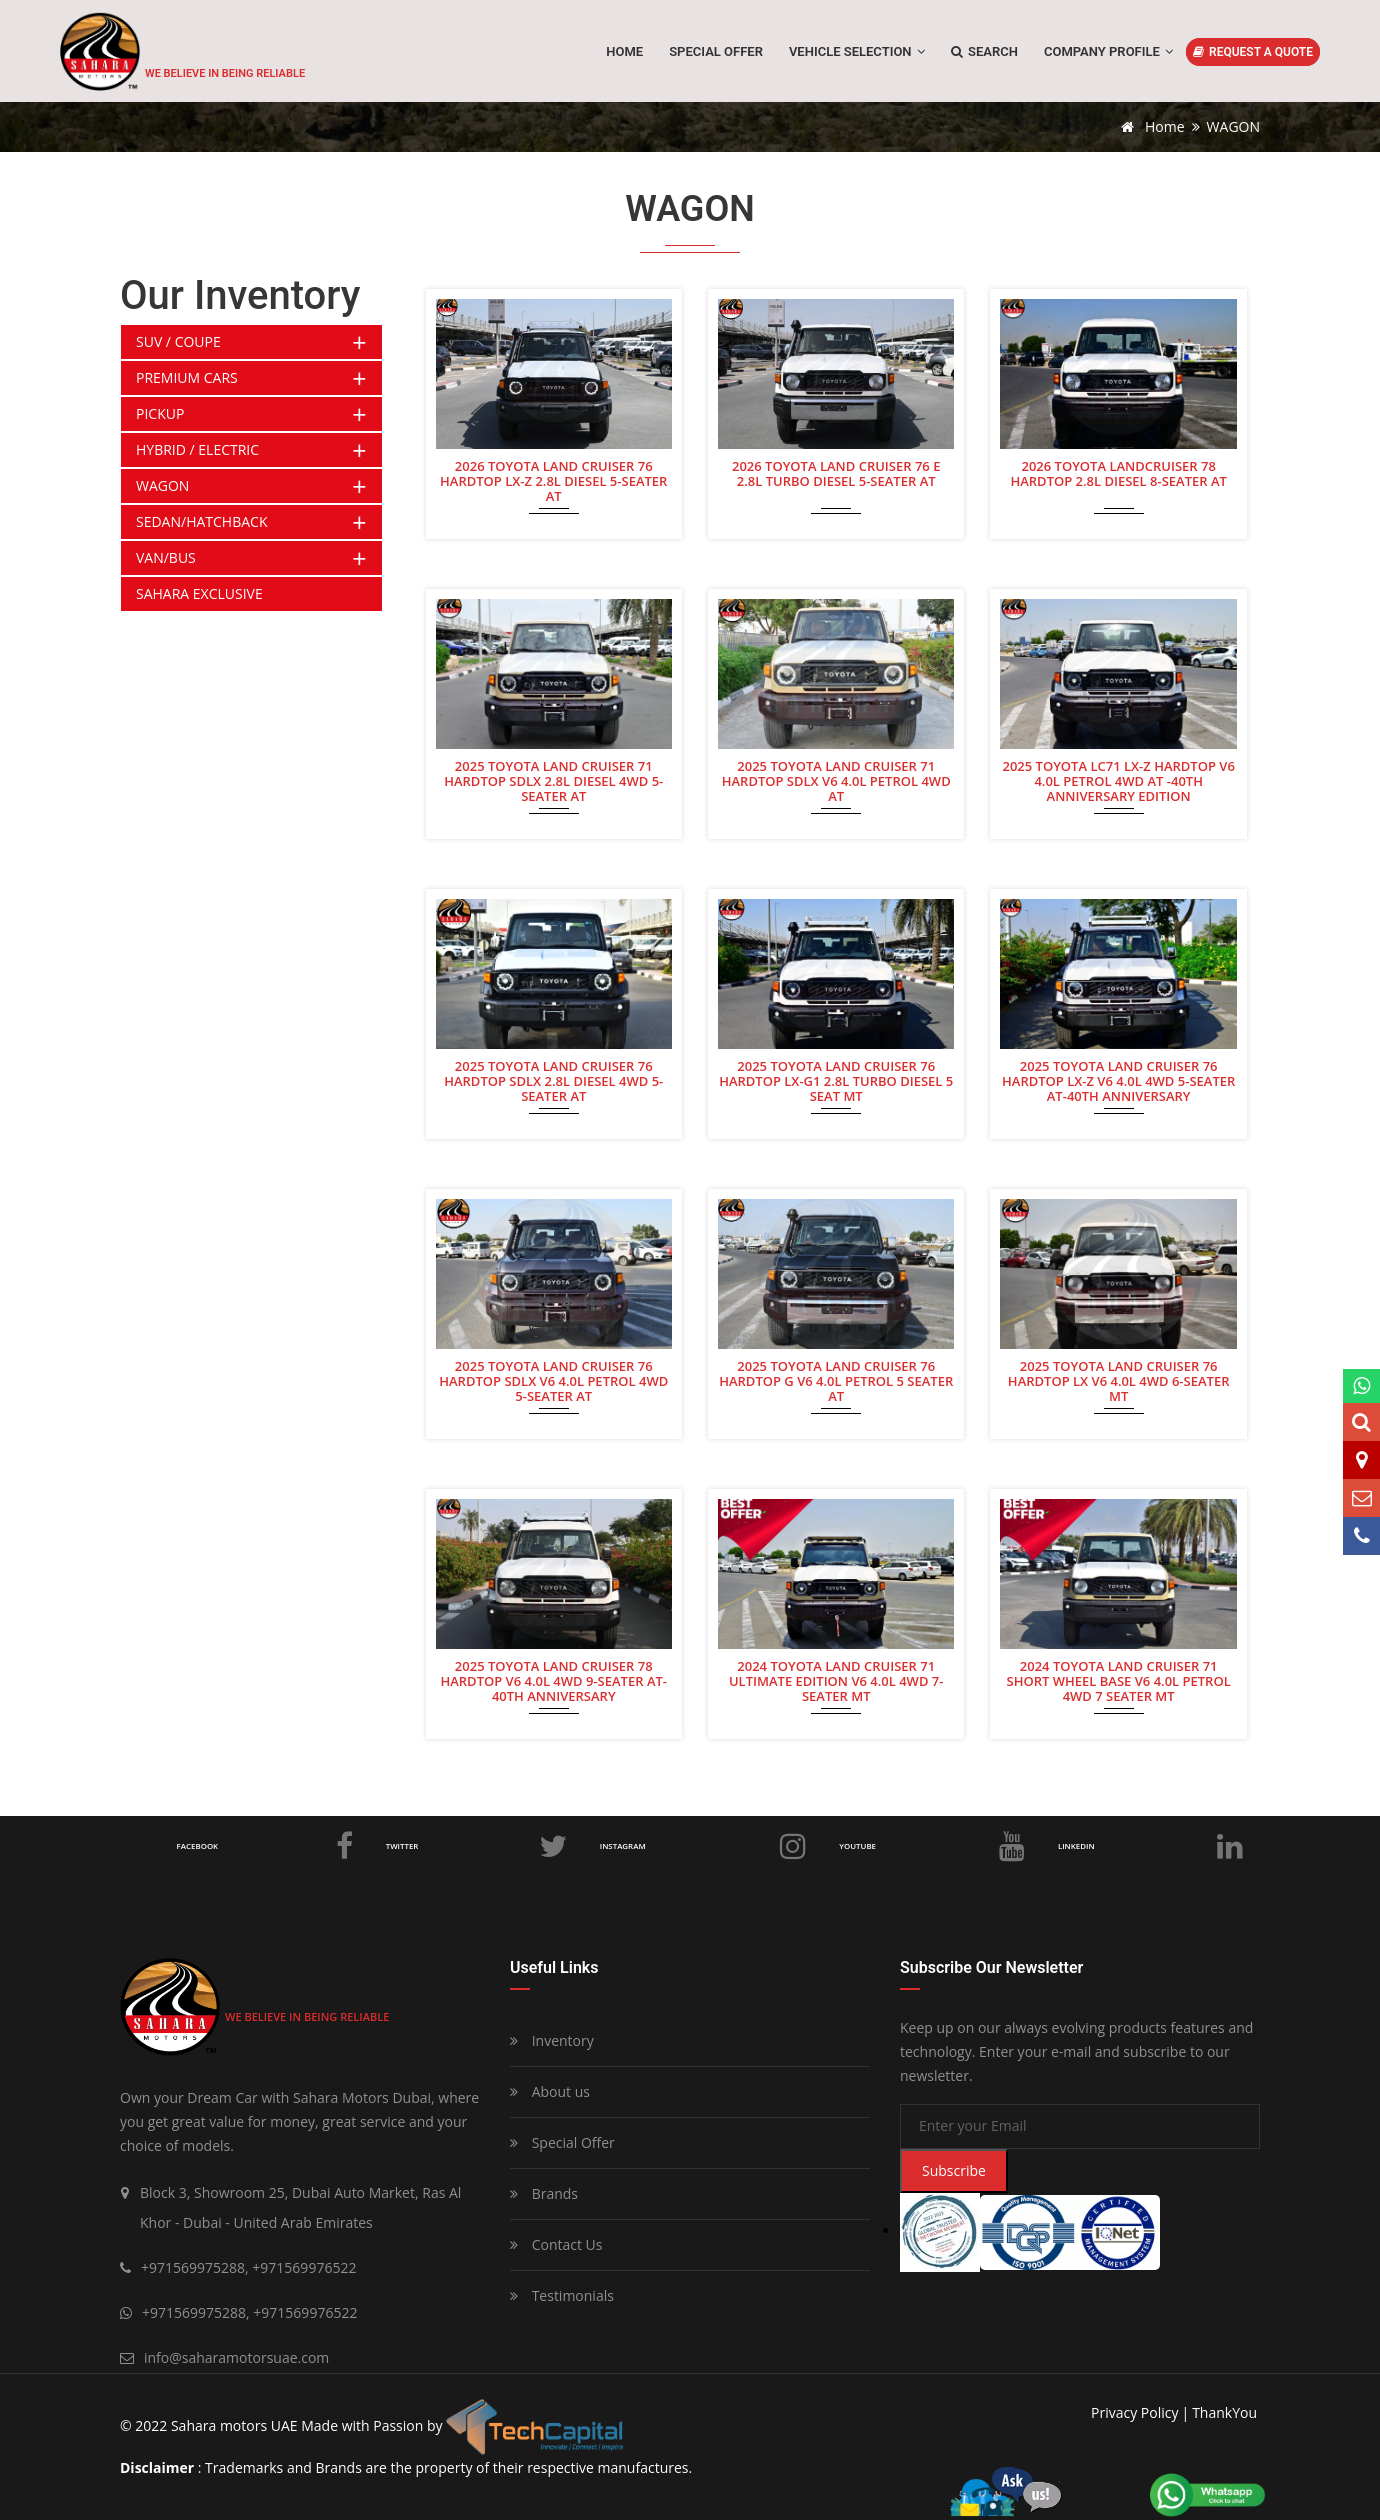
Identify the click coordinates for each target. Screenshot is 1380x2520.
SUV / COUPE (178, 341)
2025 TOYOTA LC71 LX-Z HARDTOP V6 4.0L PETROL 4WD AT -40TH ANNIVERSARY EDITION (1118, 780)
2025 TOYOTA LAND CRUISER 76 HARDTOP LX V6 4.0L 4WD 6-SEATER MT (1119, 1380)
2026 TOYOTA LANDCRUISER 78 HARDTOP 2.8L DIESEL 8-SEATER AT (1118, 474)
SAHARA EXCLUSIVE (199, 593)
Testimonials (562, 2295)
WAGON (162, 485)
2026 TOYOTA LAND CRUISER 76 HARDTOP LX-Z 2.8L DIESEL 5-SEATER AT (553, 480)
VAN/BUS (166, 557)
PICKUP (160, 413)
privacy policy (1134, 2412)
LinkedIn (1151, 1846)
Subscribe (954, 2170)
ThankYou (1224, 2412)
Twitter (479, 1846)
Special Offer (562, 2142)
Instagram (705, 1846)
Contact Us (556, 2244)
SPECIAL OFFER (716, 51)
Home (624, 51)
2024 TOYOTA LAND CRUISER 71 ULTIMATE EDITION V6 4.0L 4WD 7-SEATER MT (836, 1680)
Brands (544, 2193)
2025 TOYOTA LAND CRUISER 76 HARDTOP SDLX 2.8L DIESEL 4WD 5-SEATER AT (553, 1080)
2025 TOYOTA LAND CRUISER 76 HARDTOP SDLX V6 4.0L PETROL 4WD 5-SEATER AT (553, 1380)
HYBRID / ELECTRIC (197, 449)
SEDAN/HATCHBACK (201, 521)
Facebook (267, 1846)
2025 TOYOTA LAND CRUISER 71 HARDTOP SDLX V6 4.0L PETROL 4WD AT (836, 780)
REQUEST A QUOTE (1253, 52)
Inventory (552, 2040)
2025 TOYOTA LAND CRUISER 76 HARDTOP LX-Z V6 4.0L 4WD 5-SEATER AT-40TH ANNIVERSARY (1118, 1080)
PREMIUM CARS (187, 377)
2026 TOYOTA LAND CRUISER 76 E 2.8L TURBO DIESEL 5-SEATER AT (836, 474)
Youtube (934, 1846)
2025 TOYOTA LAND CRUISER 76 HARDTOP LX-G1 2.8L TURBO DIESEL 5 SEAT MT (836, 1080)
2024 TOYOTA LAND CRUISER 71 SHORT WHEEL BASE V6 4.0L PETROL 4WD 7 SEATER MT (1119, 1680)
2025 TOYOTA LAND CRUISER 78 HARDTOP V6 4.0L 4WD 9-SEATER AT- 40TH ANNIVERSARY (553, 1680)
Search (984, 51)
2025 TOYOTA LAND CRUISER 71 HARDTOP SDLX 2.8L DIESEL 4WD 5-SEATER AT (553, 780)
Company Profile (1108, 51)
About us (550, 2091)
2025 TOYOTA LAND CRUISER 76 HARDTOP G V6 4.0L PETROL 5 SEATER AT (836, 1380)
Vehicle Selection (857, 51)
